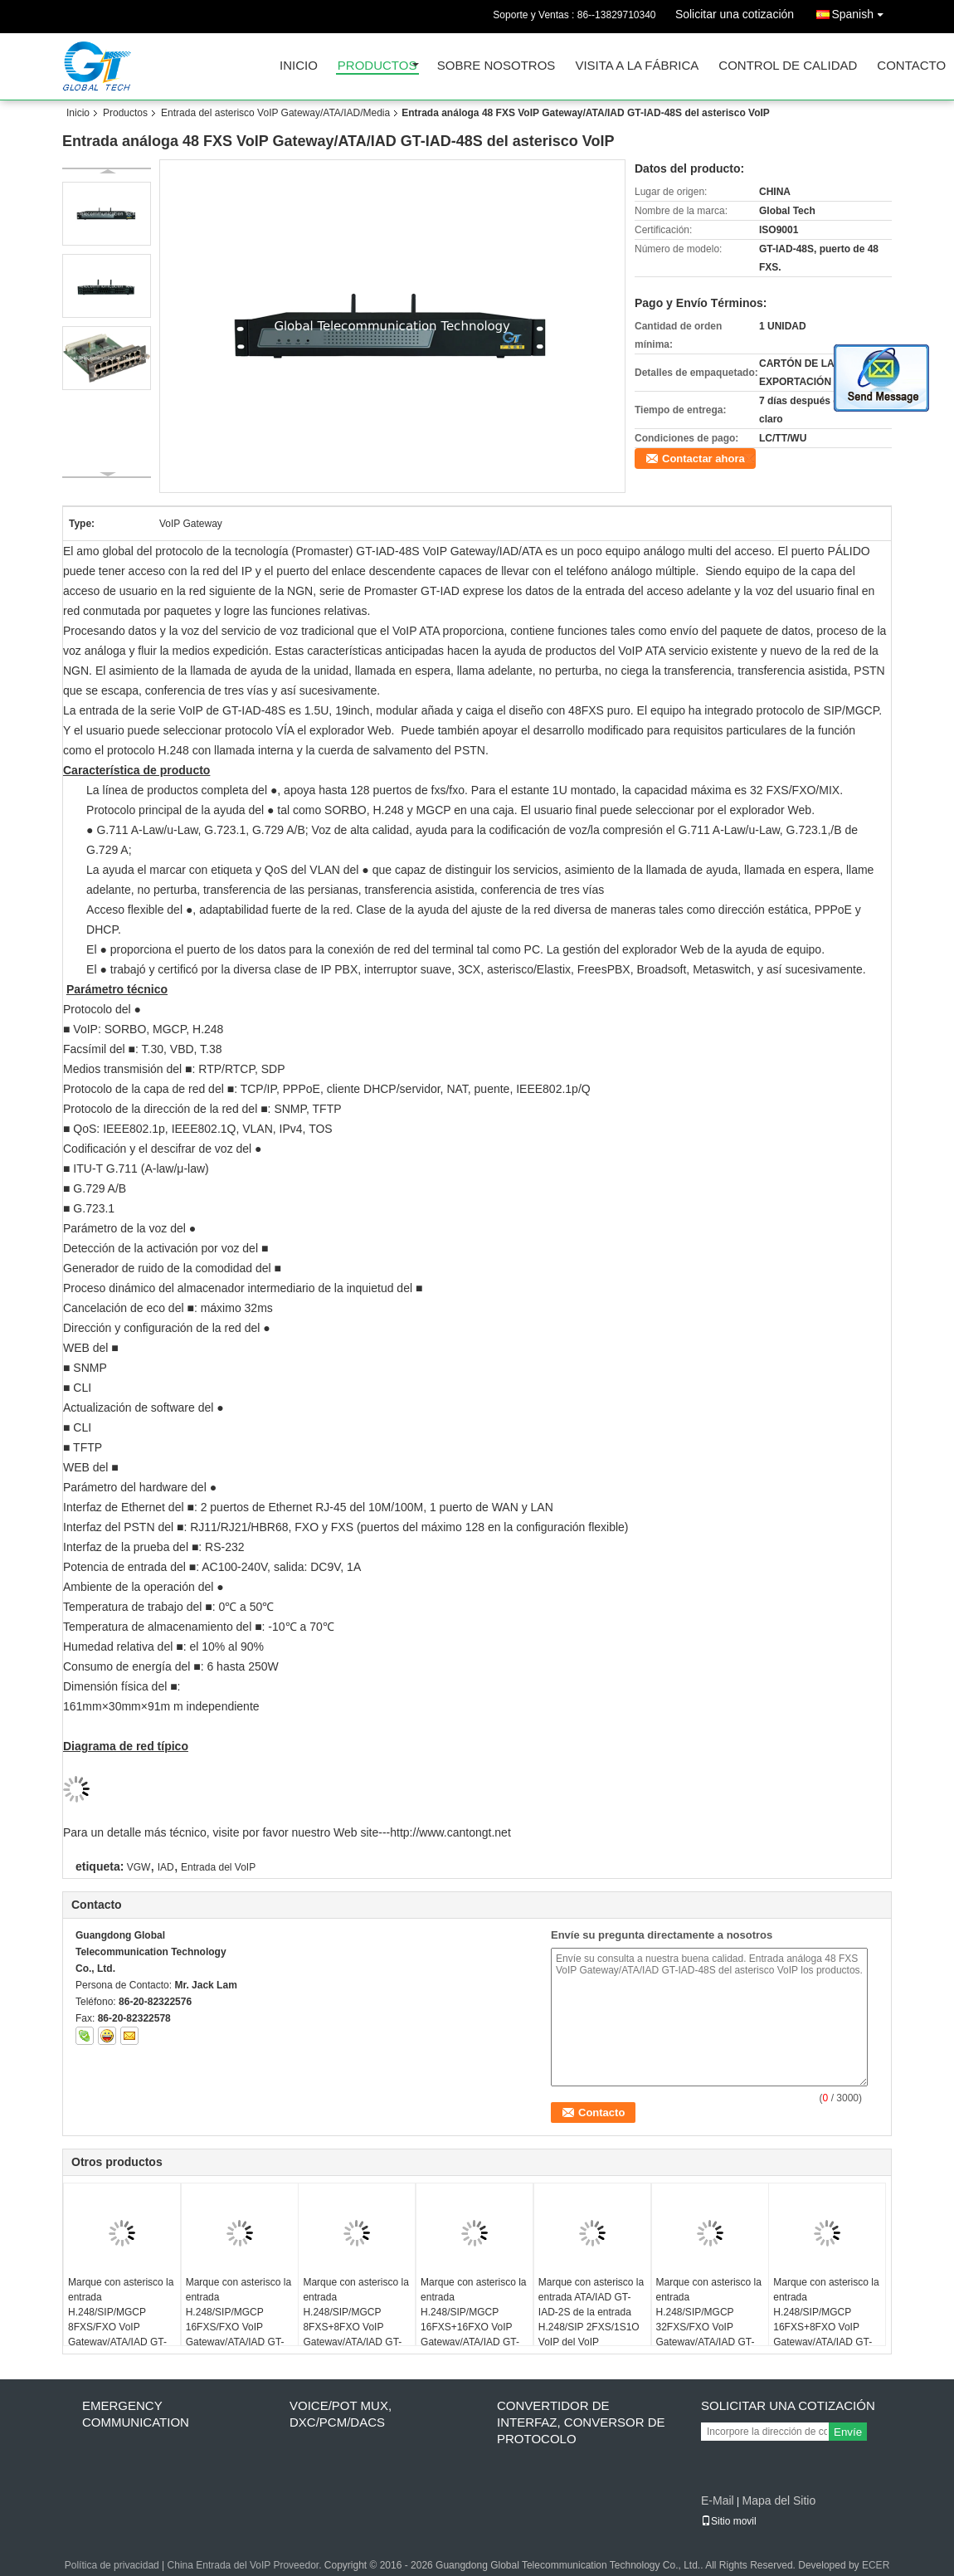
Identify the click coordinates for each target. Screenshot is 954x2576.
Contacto (911, 66)
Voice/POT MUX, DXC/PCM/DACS (341, 2413)
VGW (139, 1867)
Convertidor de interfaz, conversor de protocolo (581, 2422)
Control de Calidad (787, 66)
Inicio (299, 66)
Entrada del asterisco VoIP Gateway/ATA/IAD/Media (275, 113)
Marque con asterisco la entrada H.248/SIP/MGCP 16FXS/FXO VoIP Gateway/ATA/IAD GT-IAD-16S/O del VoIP (238, 2319)
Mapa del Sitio (778, 2500)
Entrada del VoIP (218, 1867)
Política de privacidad (112, 2565)
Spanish (861, 11)
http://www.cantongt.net (450, 1832)
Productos (377, 66)
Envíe (848, 2432)
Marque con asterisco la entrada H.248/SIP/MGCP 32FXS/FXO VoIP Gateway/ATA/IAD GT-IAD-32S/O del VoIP (709, 2319)
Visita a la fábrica (636, 66)
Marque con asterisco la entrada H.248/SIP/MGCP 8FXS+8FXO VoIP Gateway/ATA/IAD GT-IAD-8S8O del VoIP (355, 2319)
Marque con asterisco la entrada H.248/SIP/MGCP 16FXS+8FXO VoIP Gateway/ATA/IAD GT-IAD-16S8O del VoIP (826, 2319)
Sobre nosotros (496, 66)
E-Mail (717, 2500)
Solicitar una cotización (734, 14)
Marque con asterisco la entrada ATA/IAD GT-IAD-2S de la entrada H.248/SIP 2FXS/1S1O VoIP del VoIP (591, 2312)
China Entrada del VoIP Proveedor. (246, 2565)
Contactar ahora (703, 458)
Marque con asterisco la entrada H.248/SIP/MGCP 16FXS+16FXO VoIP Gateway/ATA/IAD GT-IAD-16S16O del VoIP (473, 2319)
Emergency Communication (135, 2413)
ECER (875, 2565)
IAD (166, 1867)
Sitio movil (729, 2521)
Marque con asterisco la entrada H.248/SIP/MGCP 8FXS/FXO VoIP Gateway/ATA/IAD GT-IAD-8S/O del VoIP (120, 2319)
